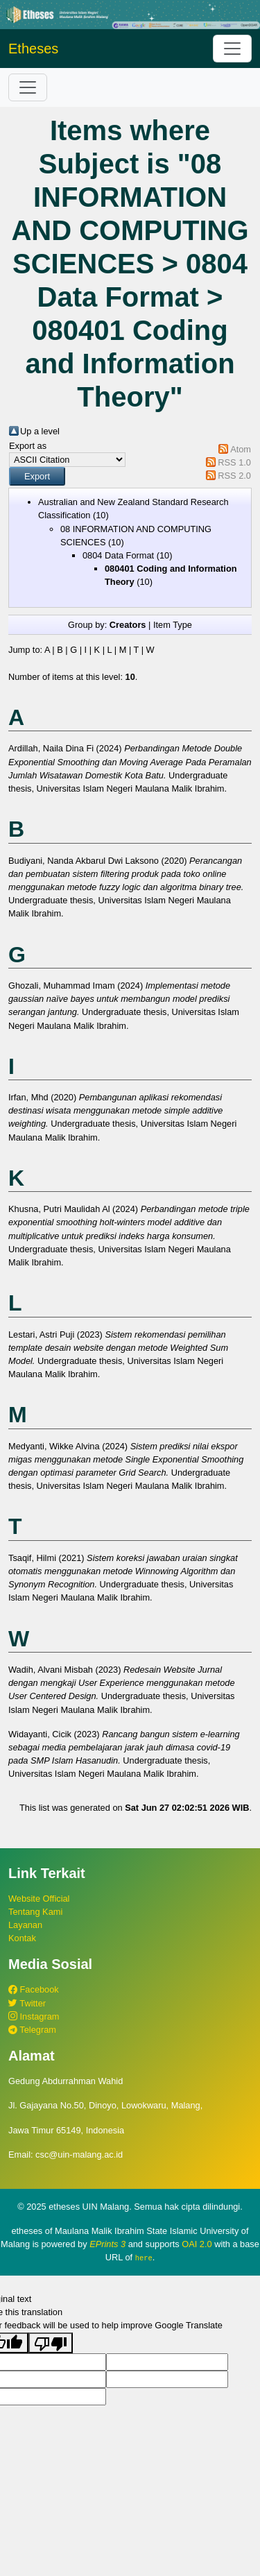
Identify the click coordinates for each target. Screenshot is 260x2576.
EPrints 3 (107, 2244)
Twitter (27, 2003)
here (144, 2257)
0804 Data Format (118, 555)
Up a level (40, 431)
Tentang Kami (35, 1912)
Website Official (38, 1898)
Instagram (33, 2016)
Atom (240, 449)
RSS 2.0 (234, 475)
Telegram (32, 2029)
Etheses (33, 48)
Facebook (33, 1989)
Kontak (22, 1938)
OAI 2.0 (196, 2244)
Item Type (172, 625)
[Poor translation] (50, 2342)
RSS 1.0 (234, 462)
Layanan (25, 1925)
